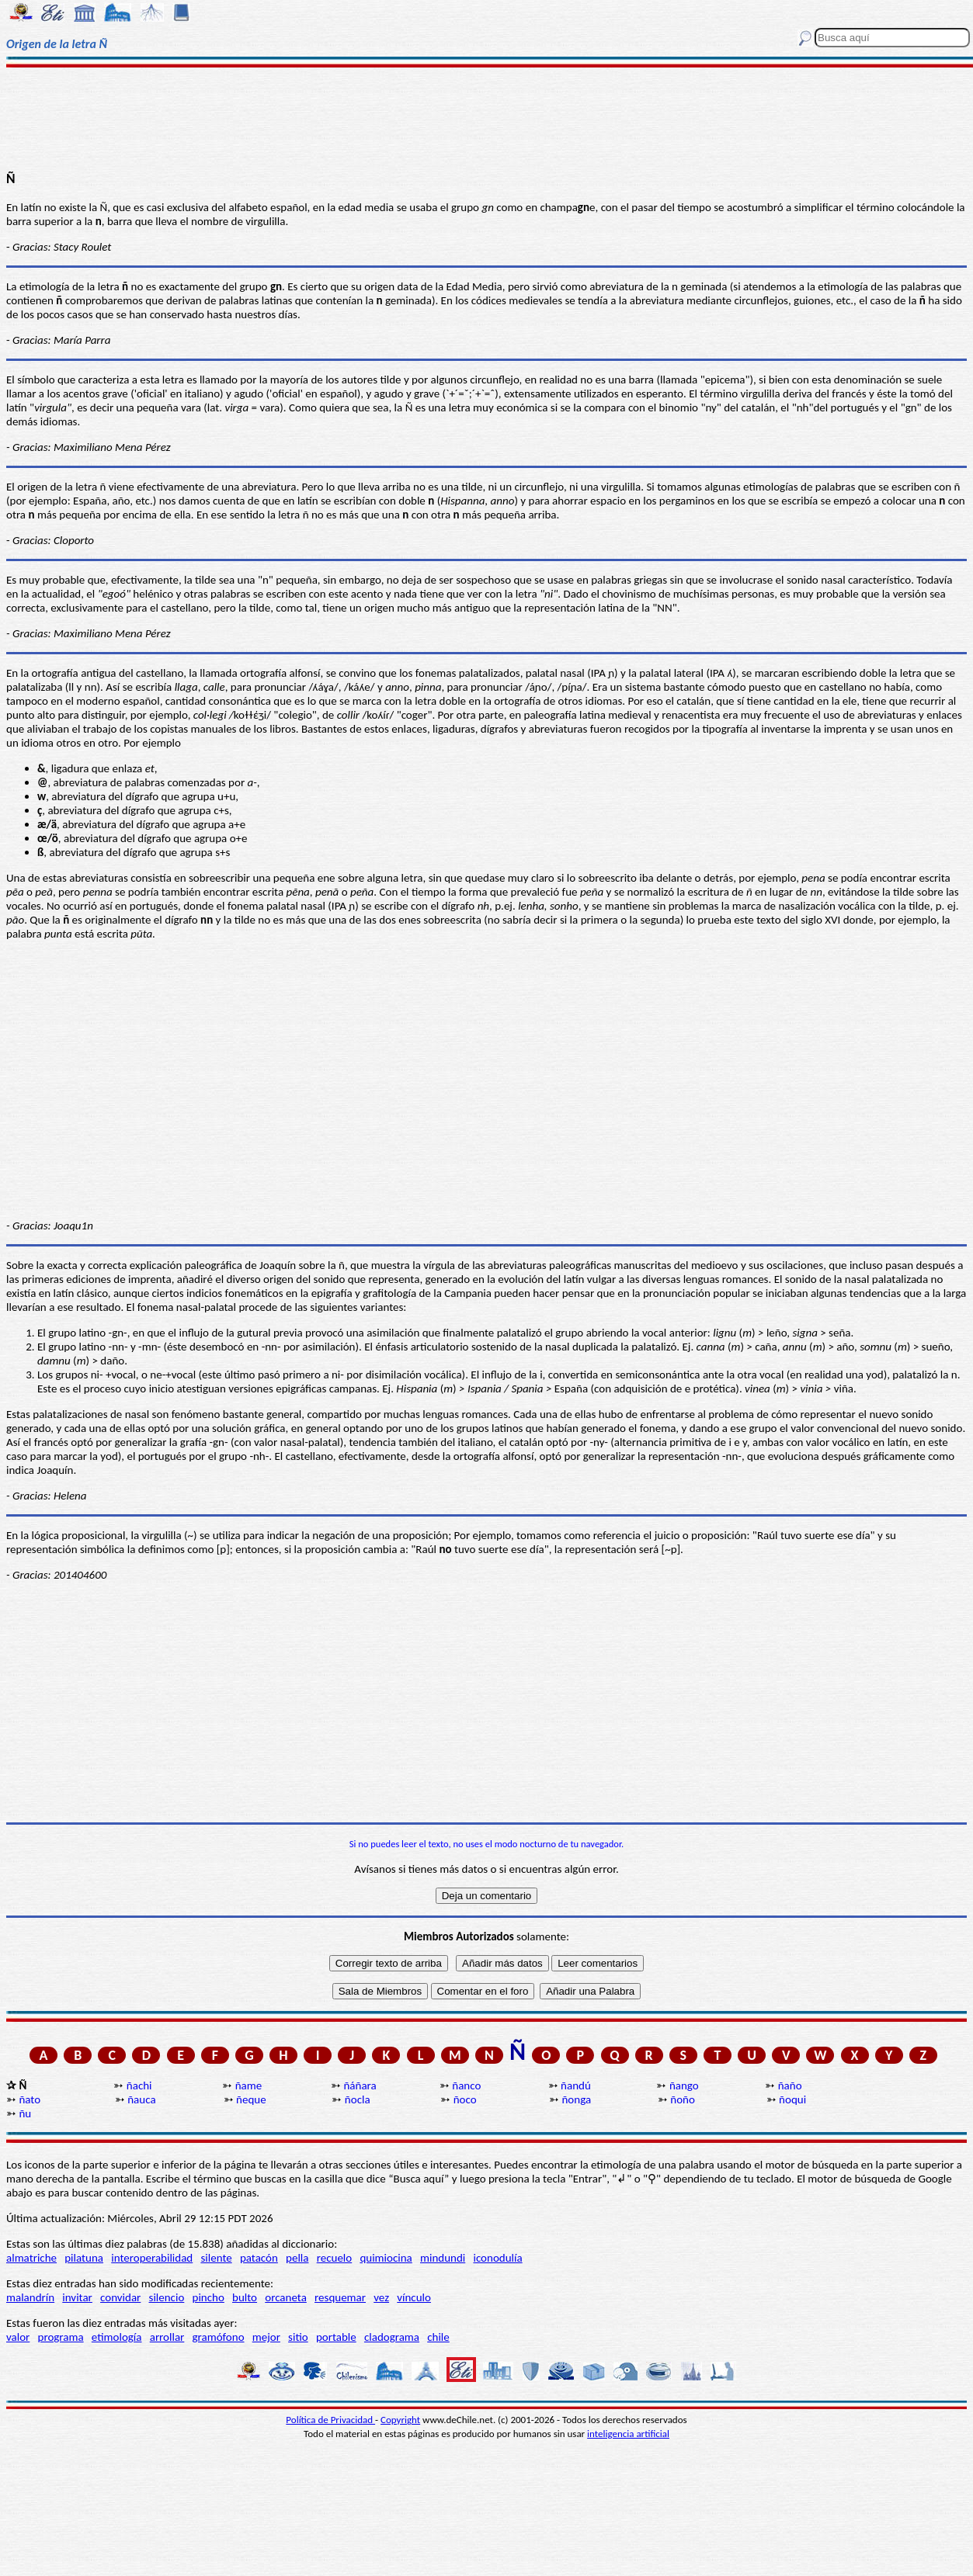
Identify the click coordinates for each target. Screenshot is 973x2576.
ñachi (139, 2085)
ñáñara (359, 2085)
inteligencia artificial (628, 2433)
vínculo (414, 2297)
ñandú (576, 2085)
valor (18, 2337)
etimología (117, 2337)
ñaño (790, 2085)
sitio (298, 2337)
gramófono (219, 2337)
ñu (25, 2113)
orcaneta (286, 2297)
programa (61, 2337)
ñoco (465, 2099)
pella (297, 2258)
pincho (208, 2297)
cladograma (391, 2337)
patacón (259, 2258)
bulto (244, 2297)
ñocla (357, 2099)
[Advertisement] (486, 118)
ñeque (251, 2099)
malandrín (30, 2297)
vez (381, 2297)
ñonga (576, 2099)
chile (438, 2337)
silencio (167, 2297)
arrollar (167, 2337)
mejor (266, 2337)
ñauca (141, 2099)
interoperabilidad (152, 2258)
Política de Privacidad (330, 2419)
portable (336, 2337)
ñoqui (792, 2099)
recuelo (335, 2258)
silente (215, 2258)
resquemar (340, 2297)
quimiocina (386, 2258)
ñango (684, 2085)
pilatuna (83, 2258)
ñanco (466, 2085)
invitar (77, 2297)
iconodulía (497, 2258)
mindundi (442, 2258)
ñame (248, 2085)
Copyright (400, 2419)
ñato (29, 2099)
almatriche (31, 2258)
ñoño (682, 2099)
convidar (120, 2297)
